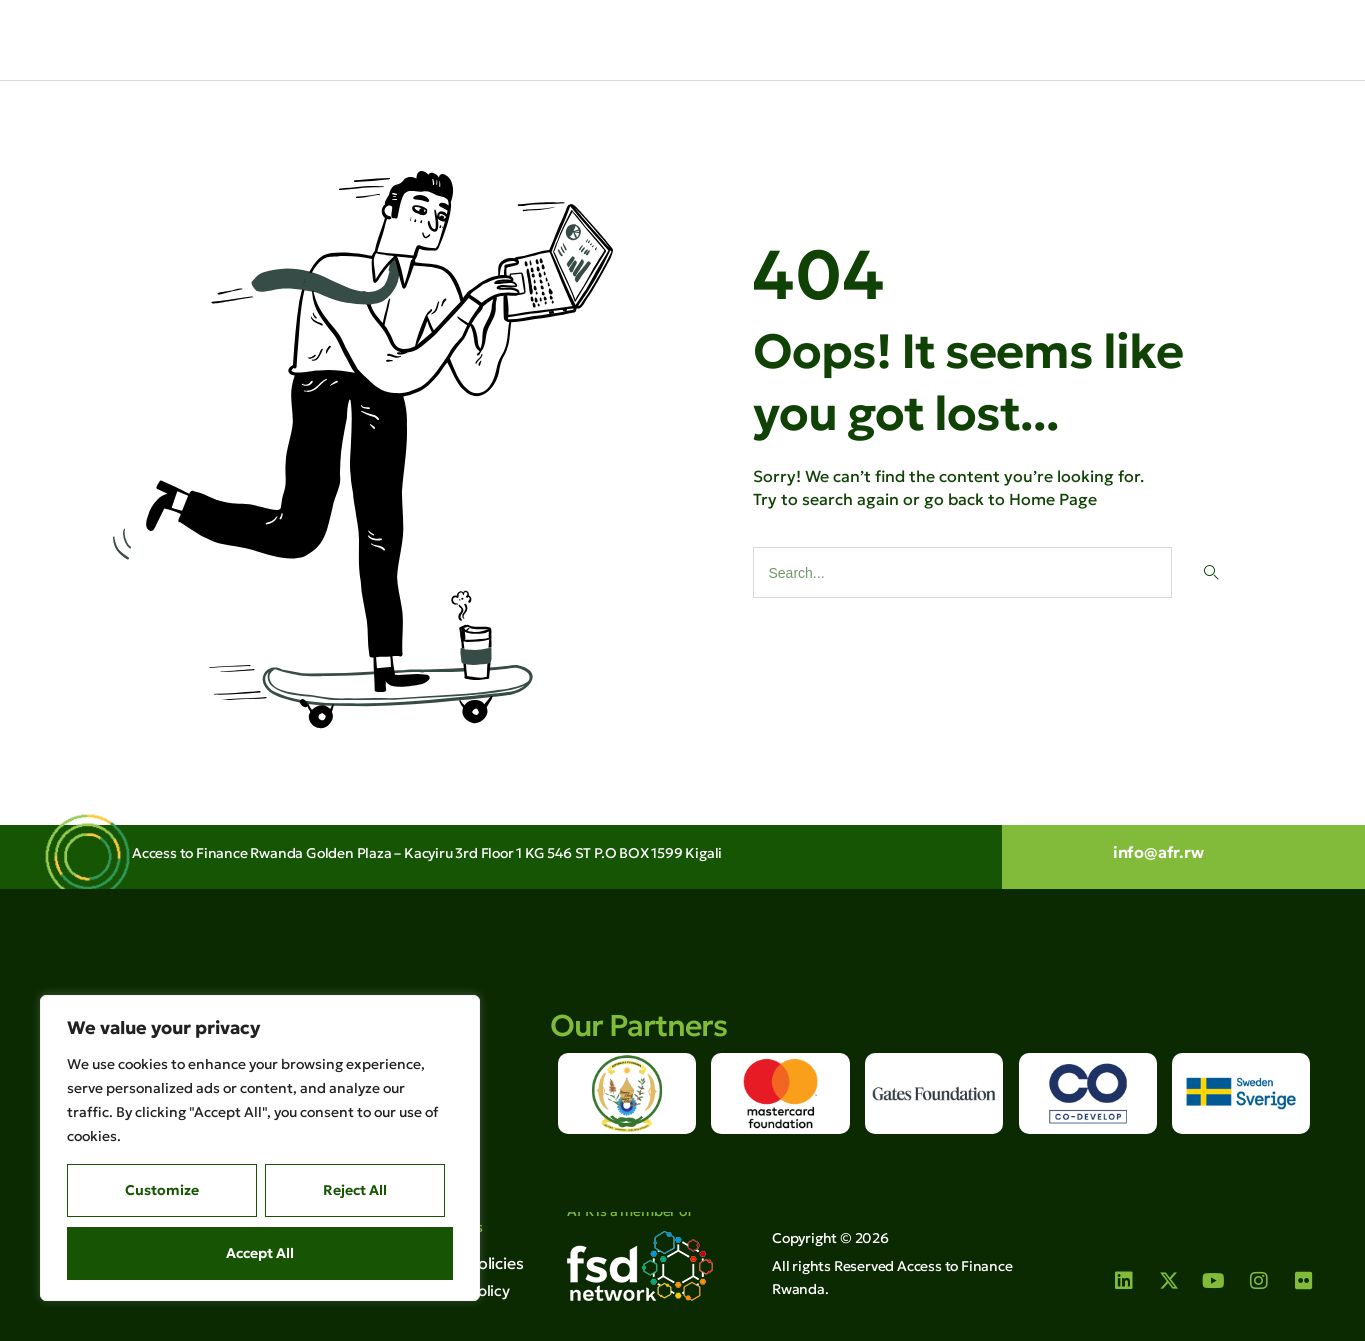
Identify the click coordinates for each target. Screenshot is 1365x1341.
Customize (162, 1190)
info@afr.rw (1158, 852)
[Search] (1210, 571)
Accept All (260, 1253)
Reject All (355, 1190)
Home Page (1053, 498)
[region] (260, 1148)
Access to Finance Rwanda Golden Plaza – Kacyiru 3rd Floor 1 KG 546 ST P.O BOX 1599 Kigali (427, 853)
